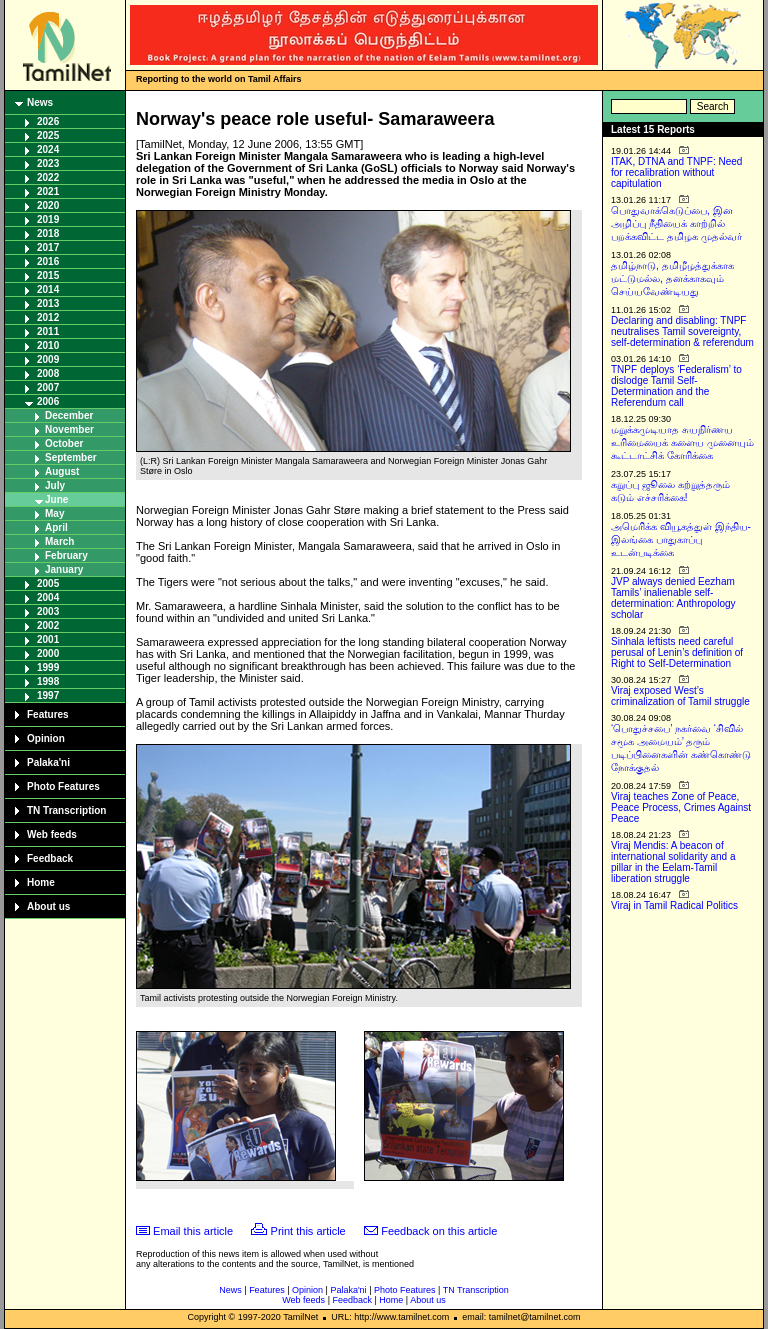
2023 (48, 163)
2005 (48, 583)
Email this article (193, 1231)
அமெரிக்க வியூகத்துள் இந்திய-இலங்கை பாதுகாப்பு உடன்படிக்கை (681, 539)
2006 (48, 401)
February (66, 555)
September (71, 457)
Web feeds (52, 834)
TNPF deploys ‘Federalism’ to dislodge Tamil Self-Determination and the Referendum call (676, 386)
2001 (48, 639)
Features (48, 714)
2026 (48, 121)
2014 (48, 289)
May (54, 513)
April (56, 527)
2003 (48, 611)
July (55, 485)
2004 (48, 597)
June (56, 499)
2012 (48, 317)
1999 (48, 667)
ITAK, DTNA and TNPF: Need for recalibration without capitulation (676, 172)
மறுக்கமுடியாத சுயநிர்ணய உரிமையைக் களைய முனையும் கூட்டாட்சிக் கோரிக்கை (682, 442)
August (62, 471)
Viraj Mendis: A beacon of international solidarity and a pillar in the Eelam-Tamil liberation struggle (673, 862)
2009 (48, 359)
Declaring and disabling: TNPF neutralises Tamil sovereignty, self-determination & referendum (682, 331)
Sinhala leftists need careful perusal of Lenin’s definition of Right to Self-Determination (677, 652)
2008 (48, 373)
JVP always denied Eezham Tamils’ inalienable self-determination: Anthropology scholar (673, 598)
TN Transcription (66, 810)
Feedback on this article (439, 1231)
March (59, 541)
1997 (48, 695)
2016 (48, 261)
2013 (48, 303)
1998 (48, 681)
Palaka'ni (48, 762)
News (40, 102)
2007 (48, 387)
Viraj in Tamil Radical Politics (674, 905)
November (69, 429)
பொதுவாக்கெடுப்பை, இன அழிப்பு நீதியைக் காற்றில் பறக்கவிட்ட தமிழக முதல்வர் (676, 223)
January (64, 569)
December (69, 415)
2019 (48, 219)
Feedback (50, 858)
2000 (48, 653)
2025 (48, 135)
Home (41, 882)
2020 (48, 205)
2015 (48, 275)
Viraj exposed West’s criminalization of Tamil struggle (680, 696)
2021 (48, 191)
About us (48, 906)
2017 (48, 247)
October (64, 443)
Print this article (308, 1231)
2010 (48, 345)
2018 (48, 233)
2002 (48, 625)
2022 (48, 177)
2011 (48, 331)
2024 (48, 149)
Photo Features (63, 786)
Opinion (46, 738)
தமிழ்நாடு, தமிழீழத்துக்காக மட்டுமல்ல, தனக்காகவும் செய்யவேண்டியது (672, 278)
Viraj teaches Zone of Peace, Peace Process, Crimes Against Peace (681, 807)
